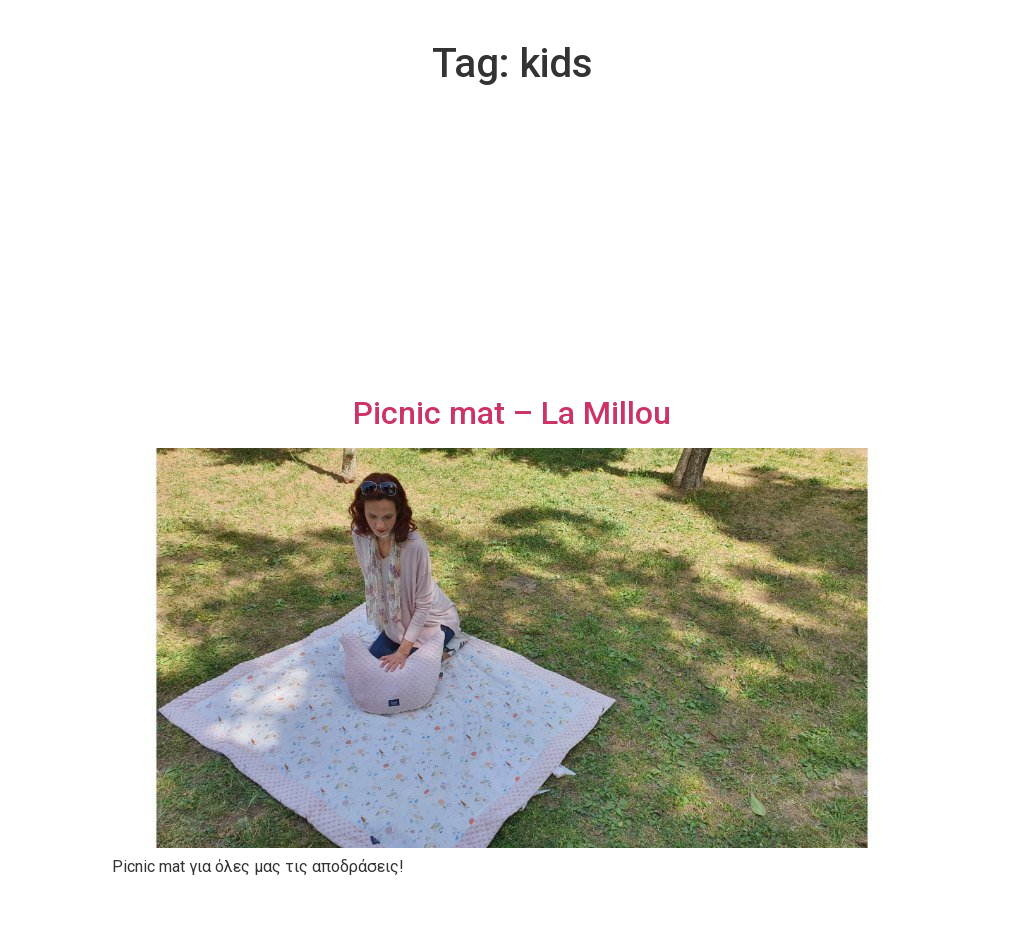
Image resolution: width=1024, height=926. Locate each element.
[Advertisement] (512, 244)
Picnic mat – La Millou (512, 413)
